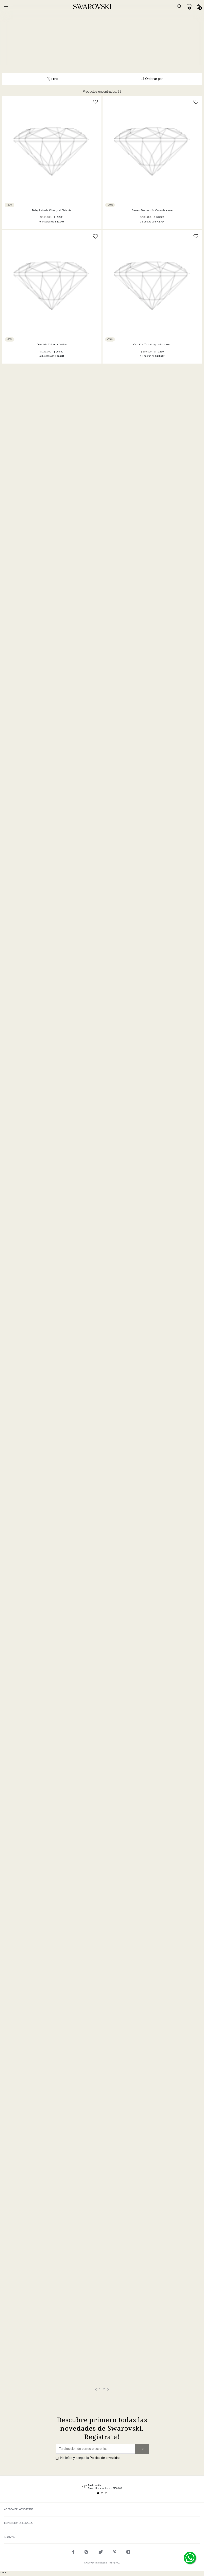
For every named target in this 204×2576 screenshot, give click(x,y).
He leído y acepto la (89, 2458)
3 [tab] (106, 2493)
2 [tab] (102, 2493)
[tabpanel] (102, 2487)
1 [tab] (98, 2493)
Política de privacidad (105, 2458)
